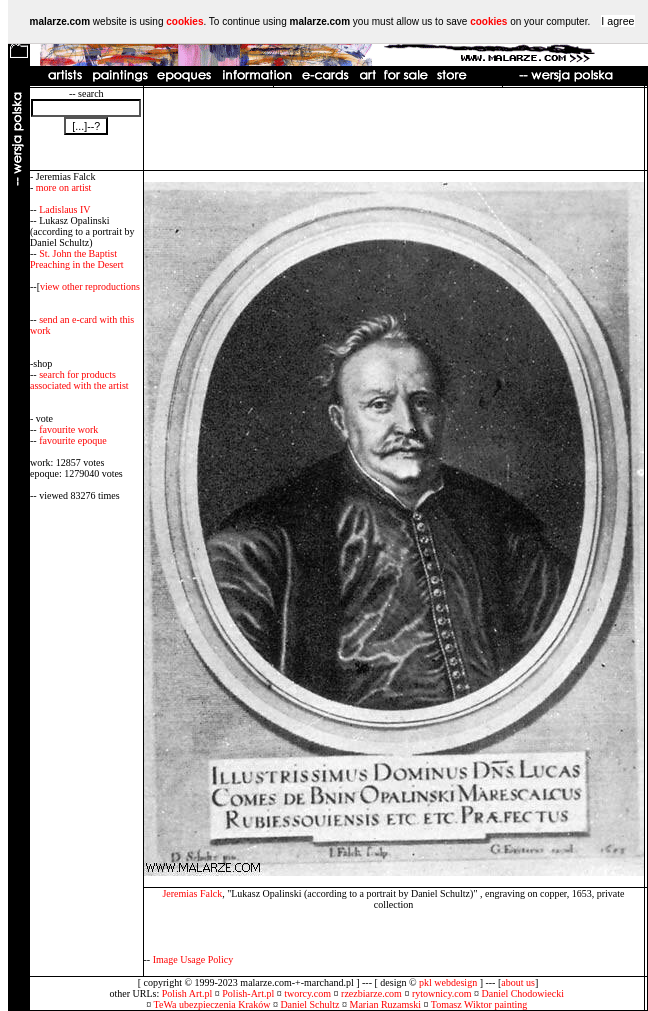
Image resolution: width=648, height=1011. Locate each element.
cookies (184, 21)
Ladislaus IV (64, 209)
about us (518, 982)
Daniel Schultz (309, 1004)
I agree (617, 21)
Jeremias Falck (192, 893)
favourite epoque (72, 440)
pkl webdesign (448, 982)
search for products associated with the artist (79, 380)
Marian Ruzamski (385, 1004)
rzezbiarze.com (371, 993)
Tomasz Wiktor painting (479, 1004)
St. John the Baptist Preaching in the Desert (77, 259)
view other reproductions (90, 286)
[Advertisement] (393, 129)
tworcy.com (307, 993)
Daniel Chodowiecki (523, 993)
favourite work (68, 429)
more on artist (64, 187)
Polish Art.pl (187, 993)
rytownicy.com (442, 993)
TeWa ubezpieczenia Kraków (212, 1004)
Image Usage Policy (193, 959)
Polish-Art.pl (248, 993)
